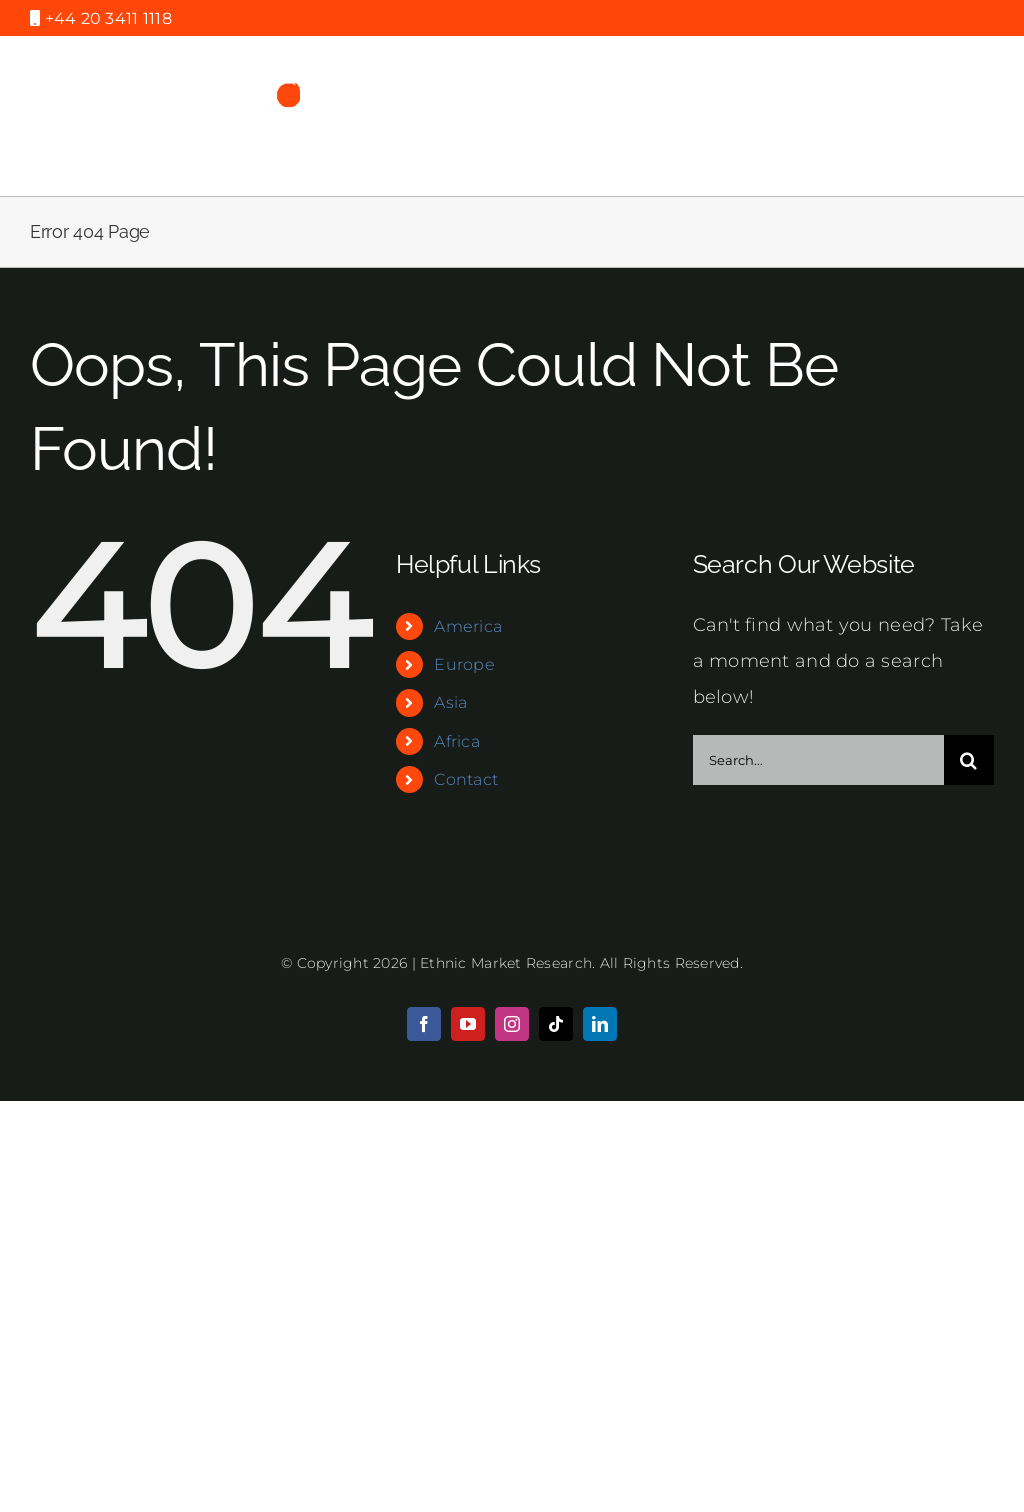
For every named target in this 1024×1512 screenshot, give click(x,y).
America (468, 626)
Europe (464, 664)
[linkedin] (600, 1024)
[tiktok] (556, 1024)
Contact (466, 779)
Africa (457, 741)
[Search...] (818, 760)
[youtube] (468, 1024)
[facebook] (424, 1024)
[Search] (969, 760)
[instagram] (512, 1024)
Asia (450, 702)
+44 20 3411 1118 (106, 18)
